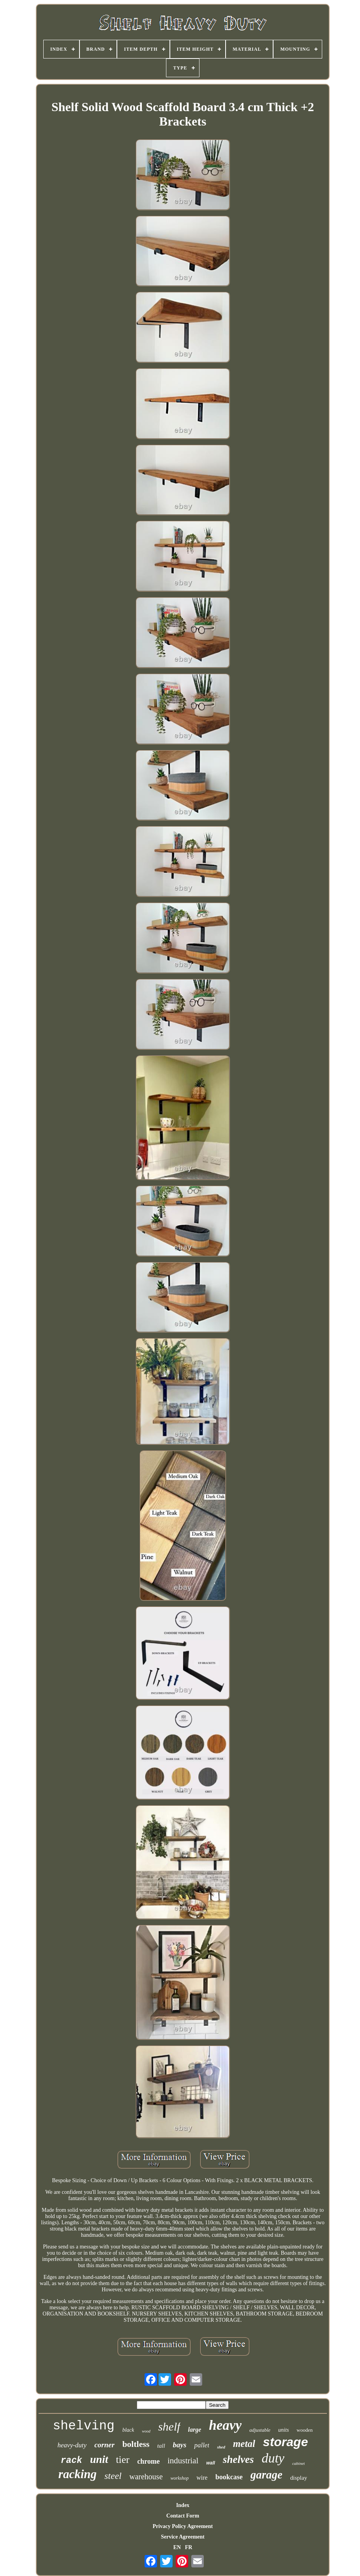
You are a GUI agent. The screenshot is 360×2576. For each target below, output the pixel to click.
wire (201, 2477)
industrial (183, 2460)
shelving (83, 2426)
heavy (225, 2425)
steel (113, 2476)
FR (188, 2547)
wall (210, 2463)
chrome (148, 2461)
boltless (136, 2444)
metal (244, 2443)
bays (180, 2445)
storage (285, 2442)
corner (104, 2445)
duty (272, 2458)
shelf (169, 2426)
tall (161, 2446)
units (283, 2430)
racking (77, 2474)
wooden (304, 2430)
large (194, 2429)
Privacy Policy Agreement (183, 2526)
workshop (180, 2478)
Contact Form (182, 2516)
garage (266, 2474)
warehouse (146, 2476)
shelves (238, 2459)
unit (99, 2459)
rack (71, 2461)
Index (182, 2505)
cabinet (298, 2463)
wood (146, 2431)
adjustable (259, 2430)
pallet (201, 2445)
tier (123, 2459)
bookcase (229, 2477)
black (128, 2430)
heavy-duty (72, 2445)
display (298, 2478)
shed (221, 2447)
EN (177, 2547)
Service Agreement (183, 2537)
